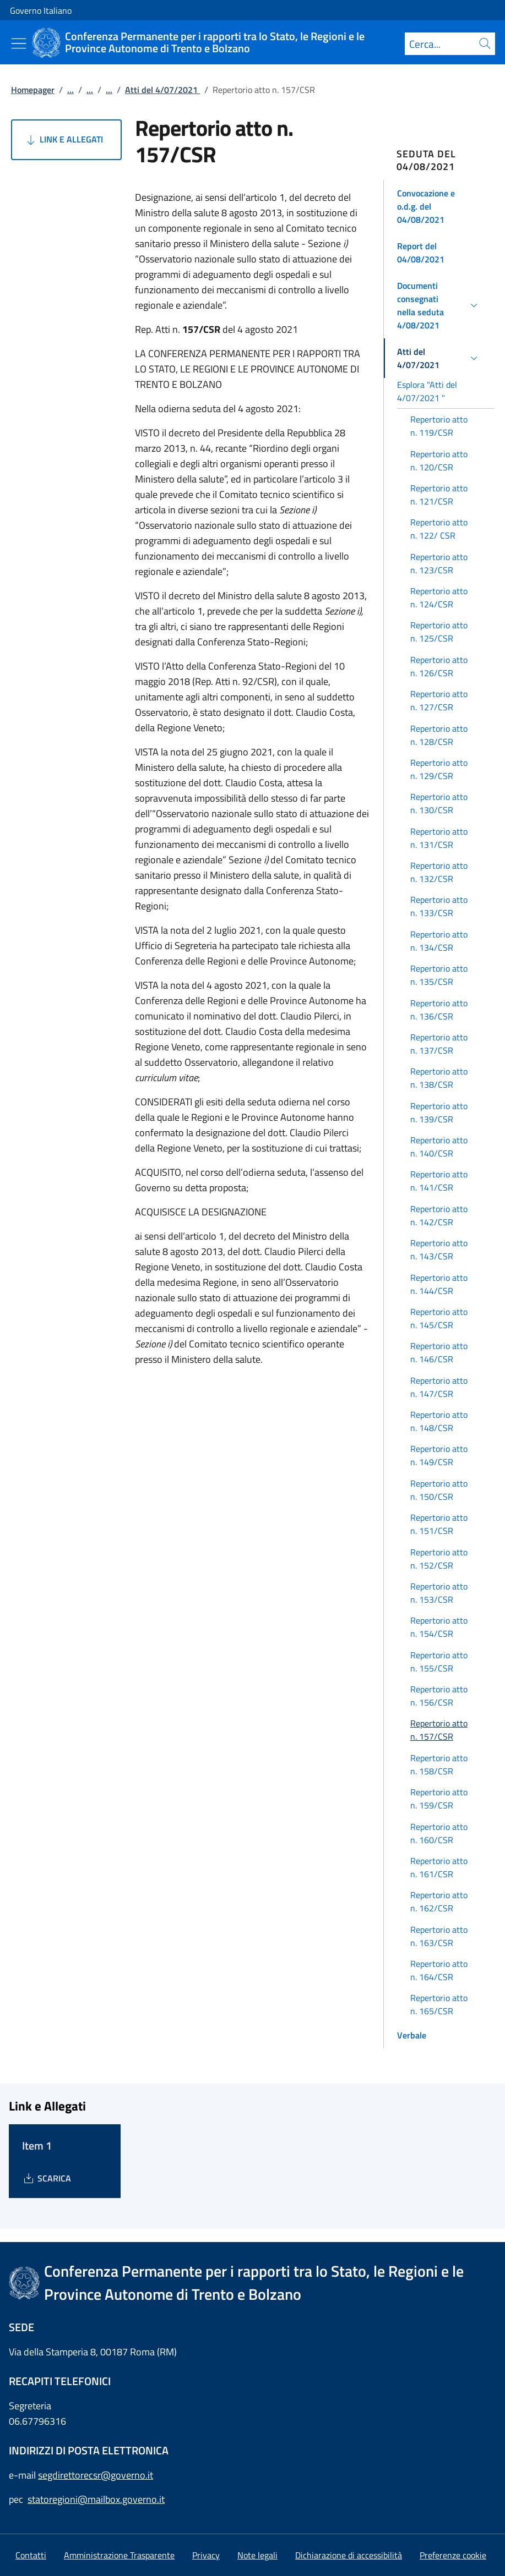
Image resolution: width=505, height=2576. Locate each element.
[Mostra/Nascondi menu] (19, 43)
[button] (439, 206)
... (70, 89)
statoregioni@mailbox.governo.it (96, 2499)
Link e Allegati (63, 140)
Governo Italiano (41, 10)
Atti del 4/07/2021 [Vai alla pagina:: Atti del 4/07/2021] (162, 89)
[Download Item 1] (46, 2178)
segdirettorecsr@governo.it (95, 2475)
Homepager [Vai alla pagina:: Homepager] (33, 89)
